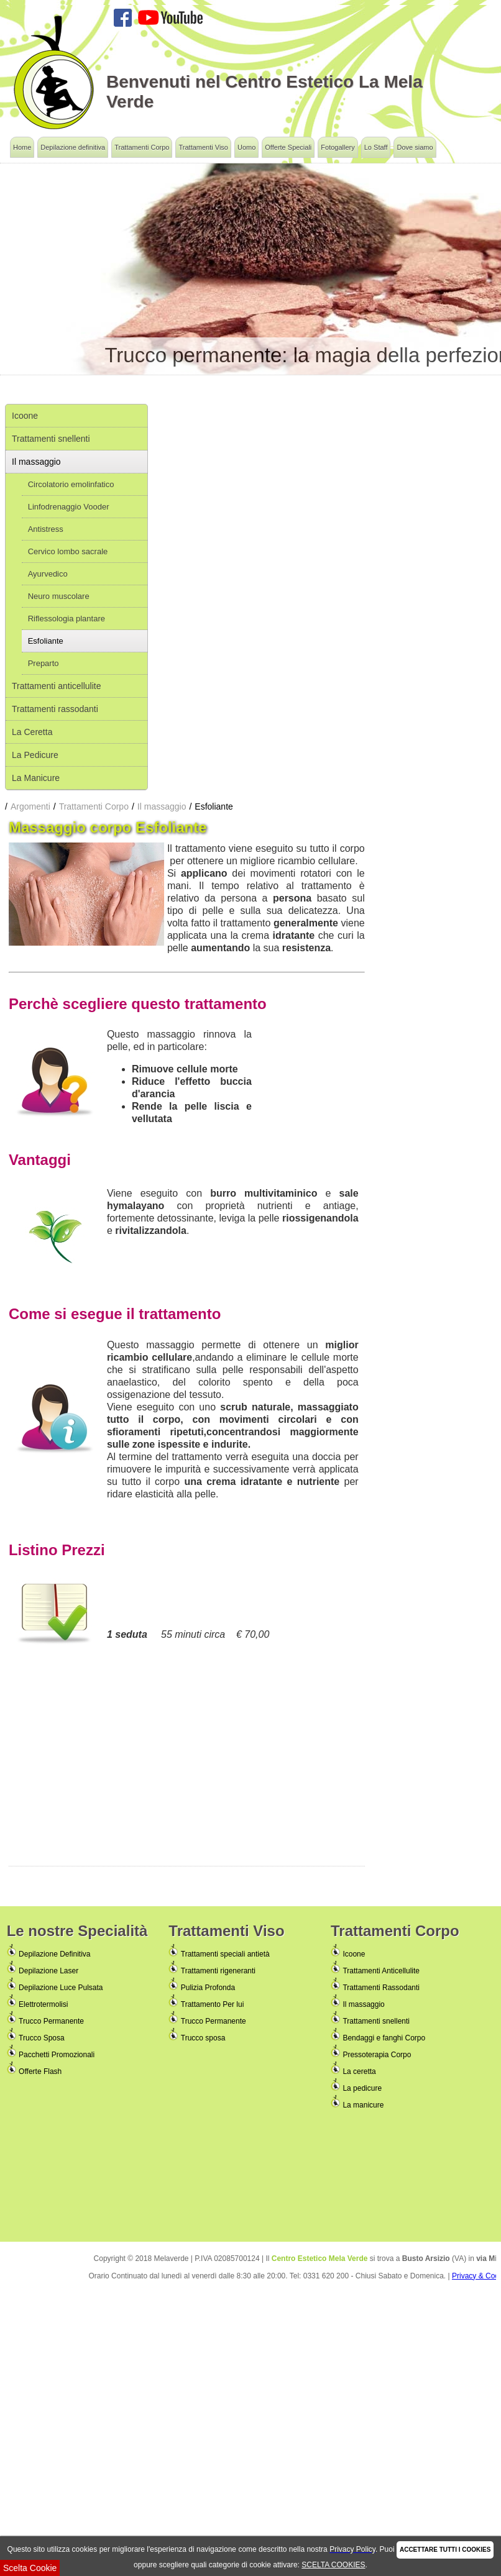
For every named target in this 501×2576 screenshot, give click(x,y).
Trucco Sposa (42, 2038)
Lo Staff (376, 147)
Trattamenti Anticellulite (381, 1970)
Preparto (43, 663)
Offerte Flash (40, 2071)
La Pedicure (35, 755)
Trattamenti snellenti (51, 439)
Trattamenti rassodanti (55, 709)
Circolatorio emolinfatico (71, 484)
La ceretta (358, 2071)
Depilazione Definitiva (54, 1954)
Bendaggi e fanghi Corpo (383, 2038)
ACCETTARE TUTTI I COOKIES (445, 2549)
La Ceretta (32, 732)
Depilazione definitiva (72, 147)
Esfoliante (45, 641)
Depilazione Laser (48, 1970)
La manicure (363, 2105)
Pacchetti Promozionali (56, 2054)
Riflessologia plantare (66, 618)
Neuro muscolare (59, 596)
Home (22, 147)
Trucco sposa (203, 2038)
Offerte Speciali (288, 147)
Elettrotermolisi (43, 2004)
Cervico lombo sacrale (68, 551)
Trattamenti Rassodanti (381, 1987)
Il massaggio (36, 462)
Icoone (25, 416)
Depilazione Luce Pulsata (61, 1987)
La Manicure (36, 778)
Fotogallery (337, 147)
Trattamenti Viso (203, 147)
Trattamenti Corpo (141, 147)
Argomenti (30, 806)
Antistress (45, 529)
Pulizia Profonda (208, 1987)
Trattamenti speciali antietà (225, 1954)
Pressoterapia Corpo (376, 2054)
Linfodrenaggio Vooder (68, 506)
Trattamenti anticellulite (56, 686)
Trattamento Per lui (212, 2004)
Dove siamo (415, 147)
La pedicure (362, 2088)
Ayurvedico (48, 573)
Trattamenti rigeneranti (218, 1970)
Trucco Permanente (51, 2021)
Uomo (246, 147)
